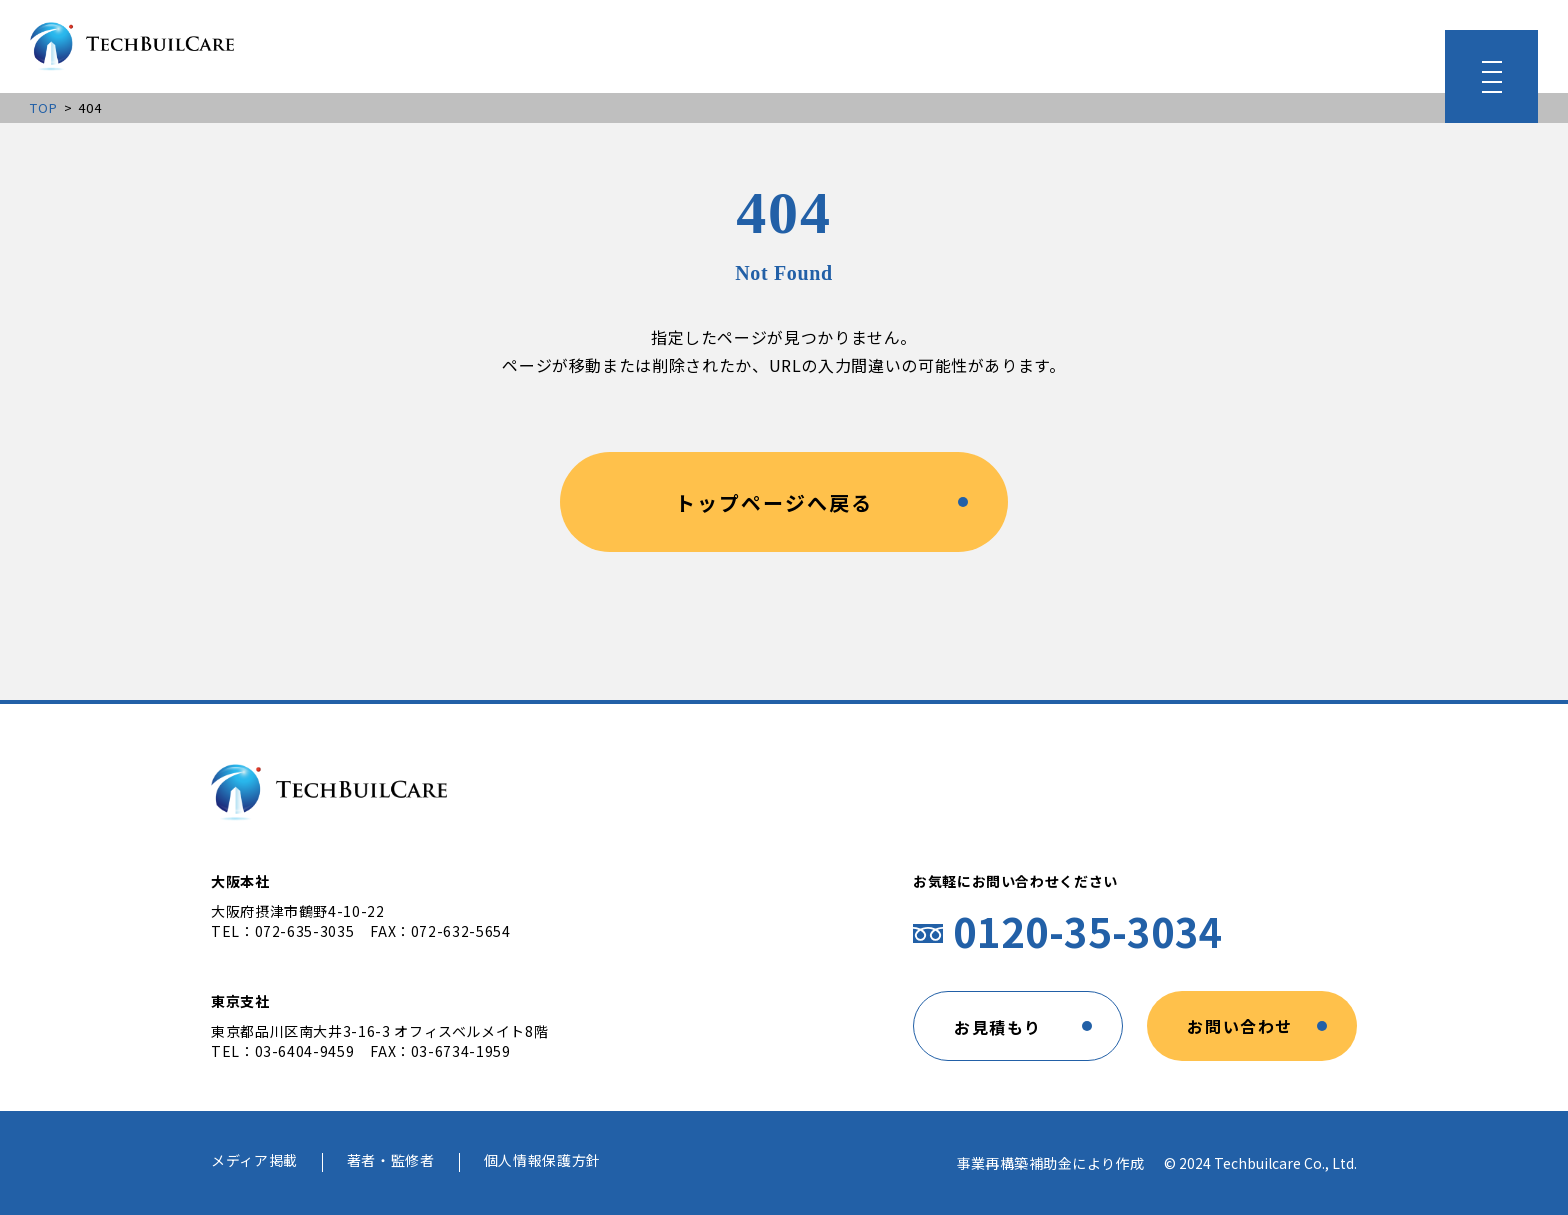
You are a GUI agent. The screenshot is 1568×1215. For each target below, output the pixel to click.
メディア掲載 (254, 1161)
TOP (44, 107)
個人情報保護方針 (542, 1161)
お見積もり (998, 1027)
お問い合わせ (1240, 1026)
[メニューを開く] (1491, 76)
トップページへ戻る (774, 502)
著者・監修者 (391, 1161)
